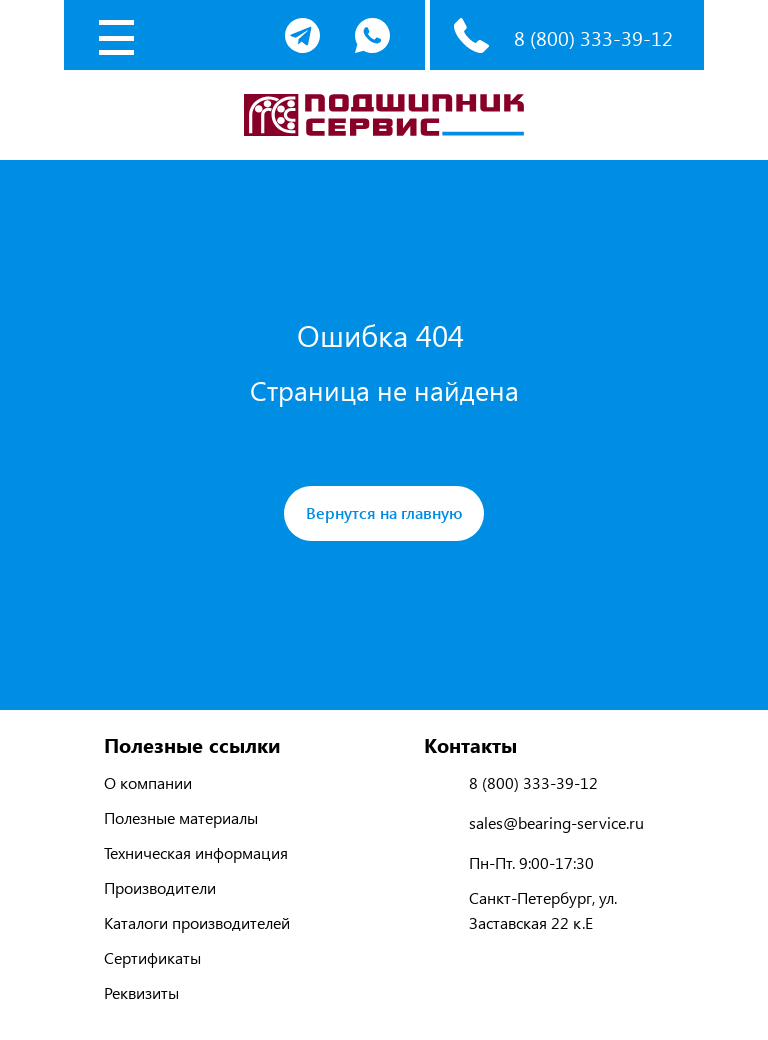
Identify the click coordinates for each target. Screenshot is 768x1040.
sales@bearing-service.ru (556, 822)
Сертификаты (152, 957)
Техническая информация (196, 852)
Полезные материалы (181, 817)
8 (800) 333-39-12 (593, 37)
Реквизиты (141, 992)
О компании (148, 782)
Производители (160, 887)
